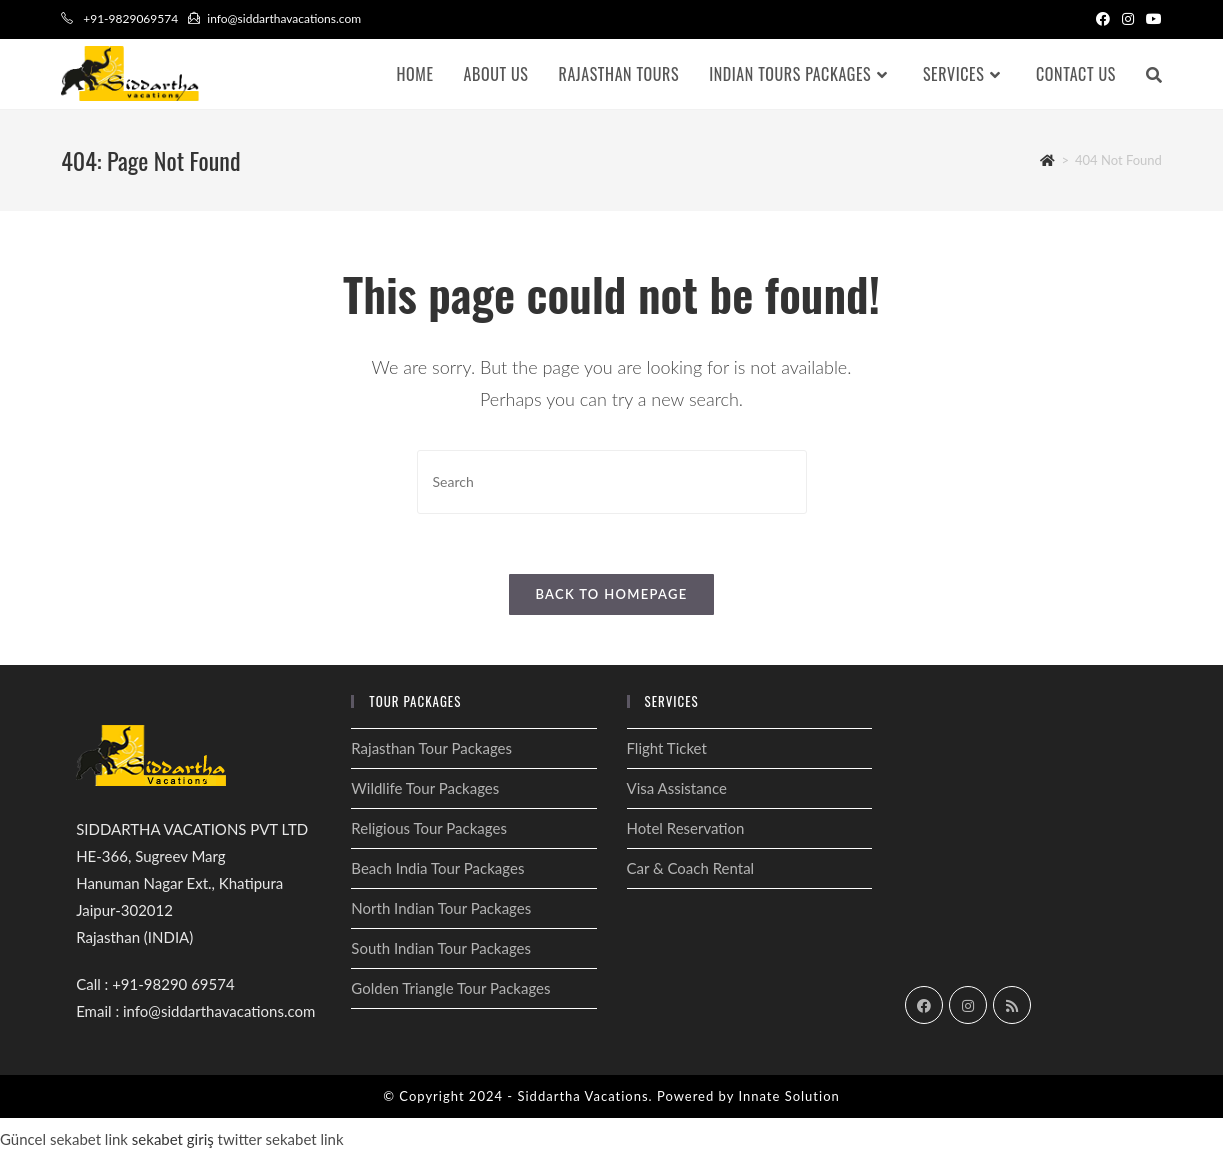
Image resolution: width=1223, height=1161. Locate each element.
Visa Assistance (677, 788)
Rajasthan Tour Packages (431, 748)
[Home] (1047, 160)
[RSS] (1012, 1005)
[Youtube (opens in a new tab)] (1151, 19)
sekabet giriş (173, 1139)
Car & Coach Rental (691, 868)
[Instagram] (968, 1005)
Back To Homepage (611, 594)
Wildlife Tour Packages (425, 788)
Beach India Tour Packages (437, 868)
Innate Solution (788, 1096)
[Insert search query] (612, 481)
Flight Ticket (667, 748)
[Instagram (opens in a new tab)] (1128, 19)
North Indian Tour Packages (441, 908)
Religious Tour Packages (429, 828)
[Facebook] (924, 1005)
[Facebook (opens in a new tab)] (1103, 19)
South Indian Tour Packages (441, 948)
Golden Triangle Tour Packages (450, 988)
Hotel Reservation (686, 828)
